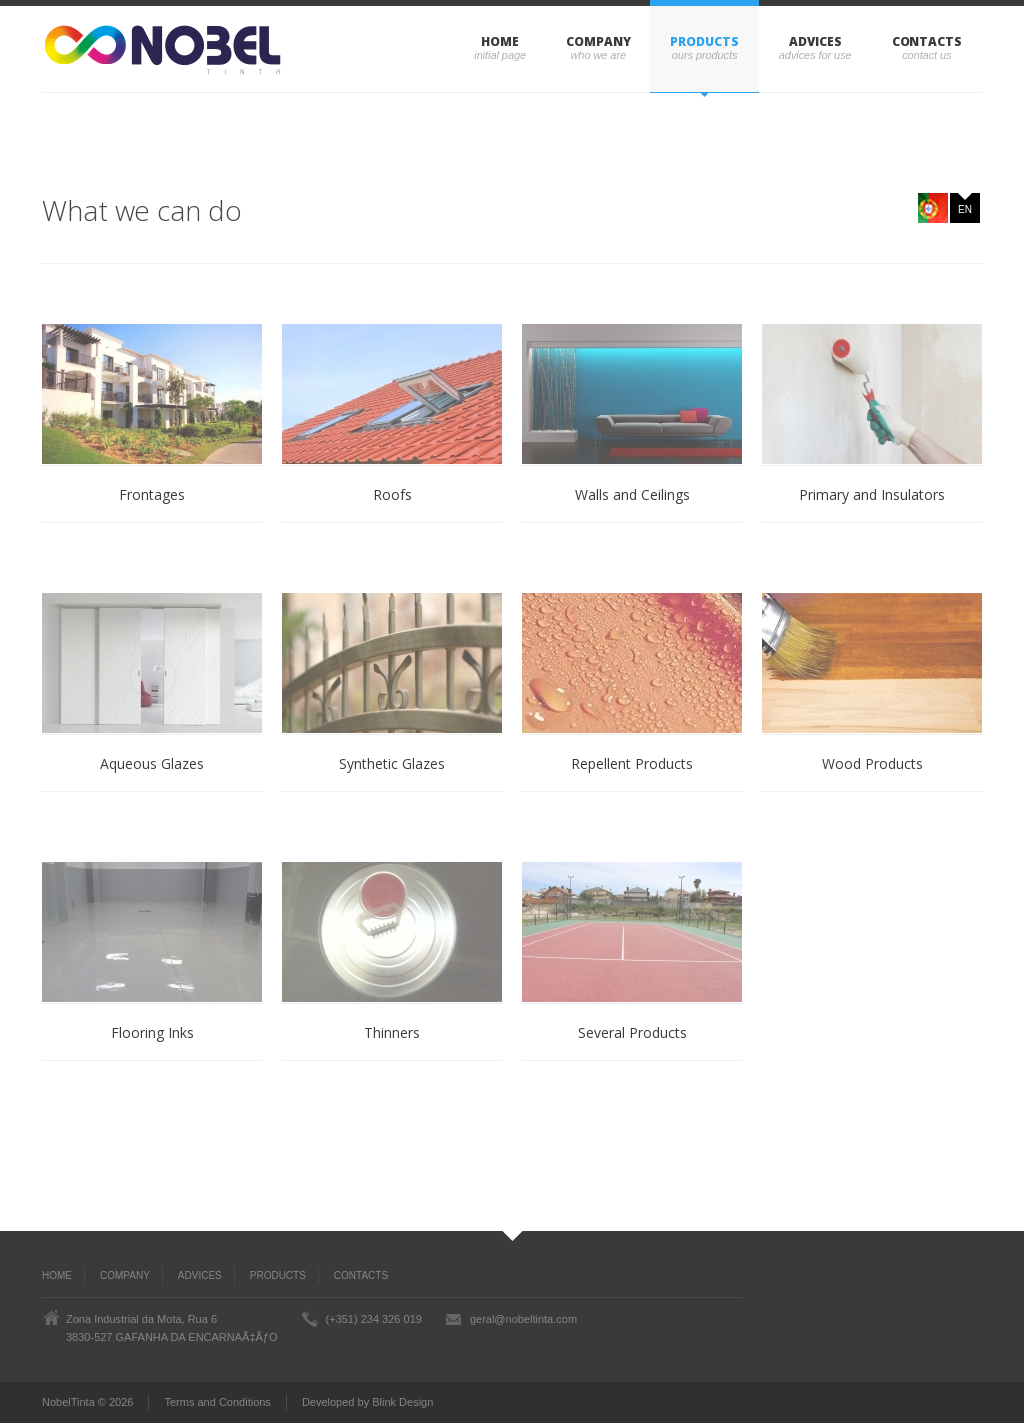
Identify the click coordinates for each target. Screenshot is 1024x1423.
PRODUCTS (704, 41)
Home (500, 41)
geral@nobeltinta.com (523, 1319)
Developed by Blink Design (367, 1402)
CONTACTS (927, 41)
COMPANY (598, 41)
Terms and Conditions (217, 1402)
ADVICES (815, 41)
